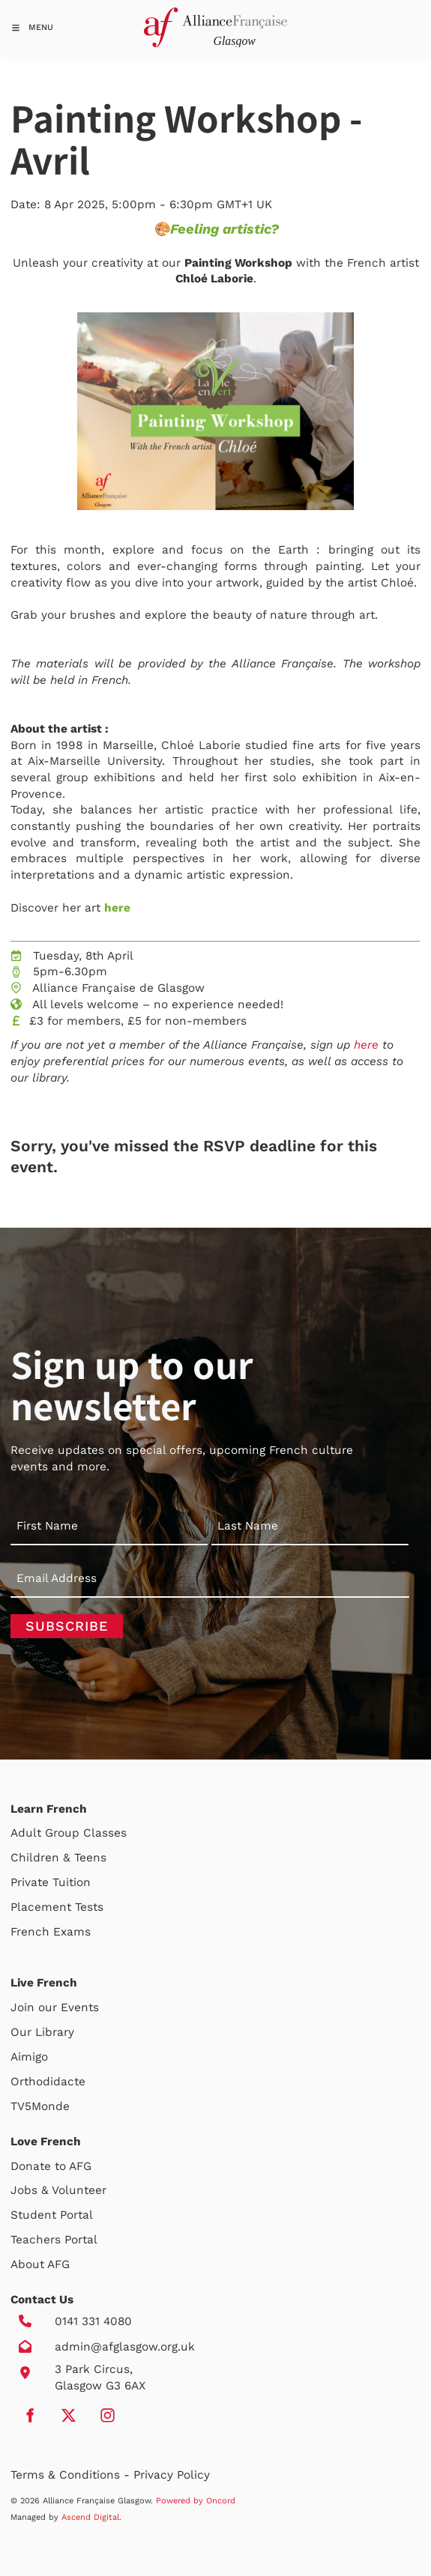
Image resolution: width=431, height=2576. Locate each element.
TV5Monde (40, 2106)
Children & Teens (58, 1857)
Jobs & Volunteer (58, 2190)
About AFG (40, 2264)
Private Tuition (50, 1882)
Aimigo (29, 2057)
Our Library (42, 2032)
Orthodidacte (47, 2081)
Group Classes (86, 1833)
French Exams (50, 1932)
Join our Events (54, 2007)
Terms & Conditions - (71, 2475)
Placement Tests (56, 1907)
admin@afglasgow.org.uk (125, 2347)
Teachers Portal (53, 2239)
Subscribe (66, 1626)
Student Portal (51, 2215)
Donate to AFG (50, 2166)
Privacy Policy (171, 2475)
